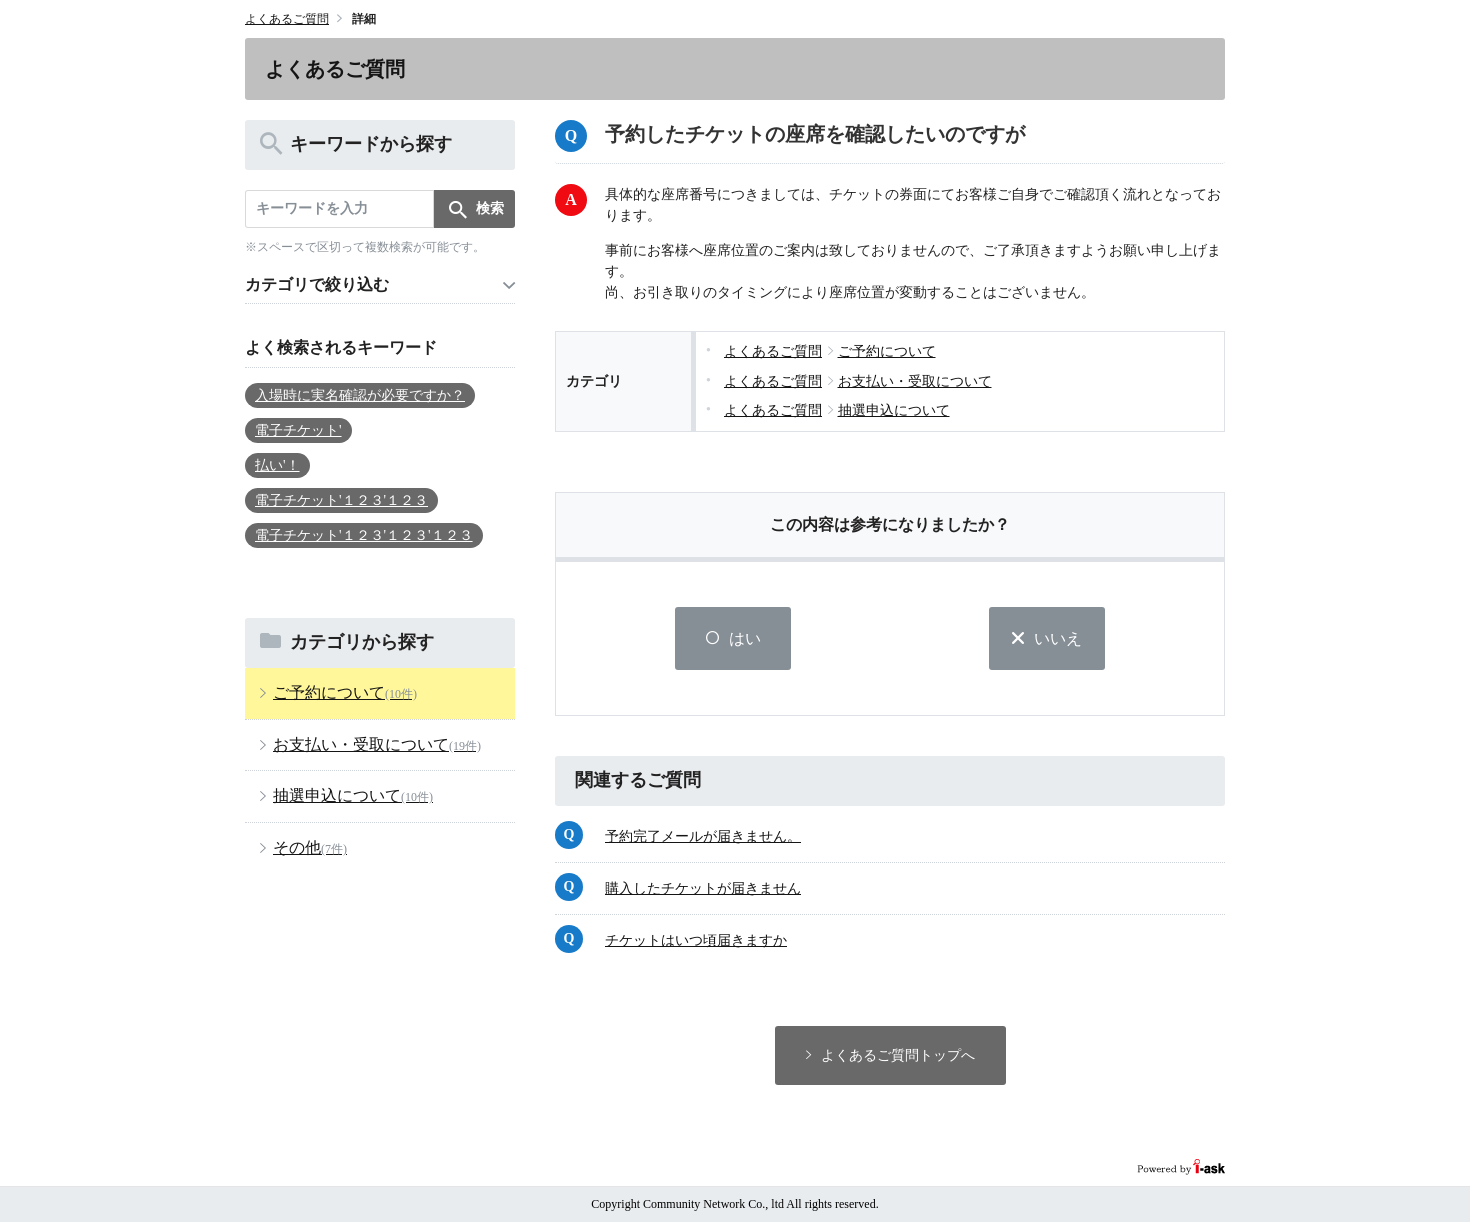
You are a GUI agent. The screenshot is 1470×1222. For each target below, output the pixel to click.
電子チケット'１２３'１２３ (341, 500)
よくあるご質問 (287, 19)
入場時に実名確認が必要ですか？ (360, 395)
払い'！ (277, 465)
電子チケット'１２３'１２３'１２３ (364, 535)
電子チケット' (298, 430)
